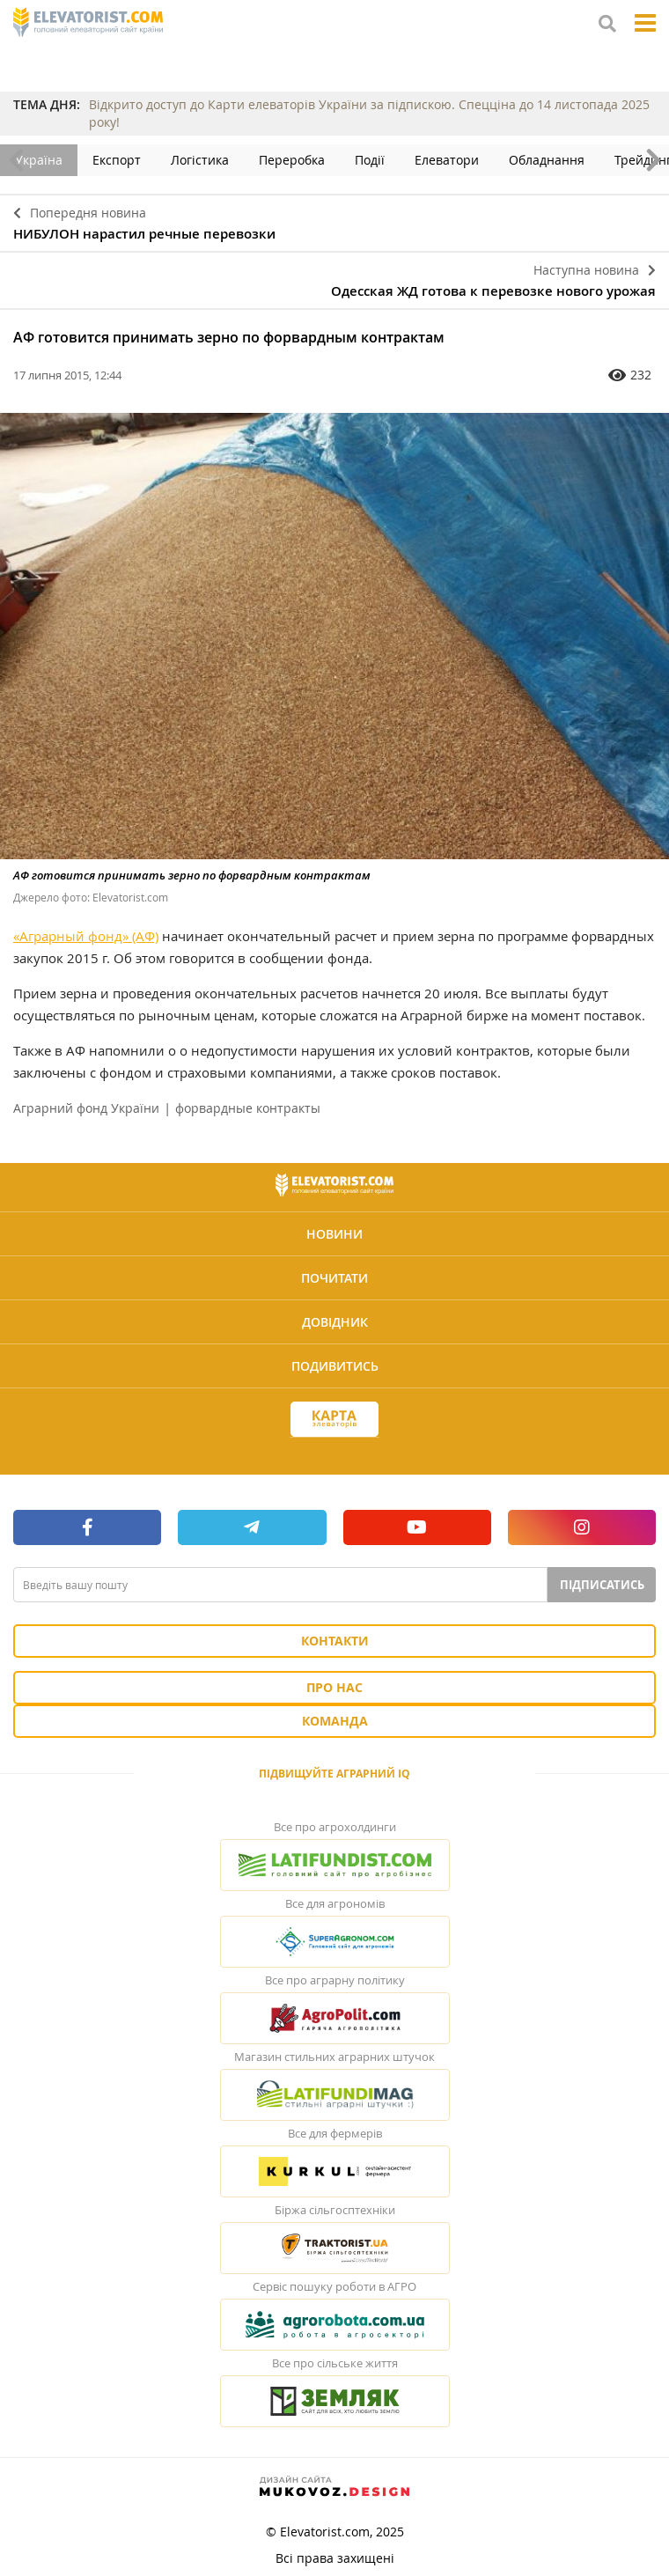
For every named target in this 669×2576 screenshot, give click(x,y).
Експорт (116, 159)
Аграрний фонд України (86, 1108)
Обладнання (546, 159)
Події (370, 159)
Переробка (292, 159)
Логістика (200, 159)
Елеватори (447, 159)
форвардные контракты (247, 1108)
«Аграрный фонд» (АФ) (85, 936)
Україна (38, 159)
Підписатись (602, 1585)
